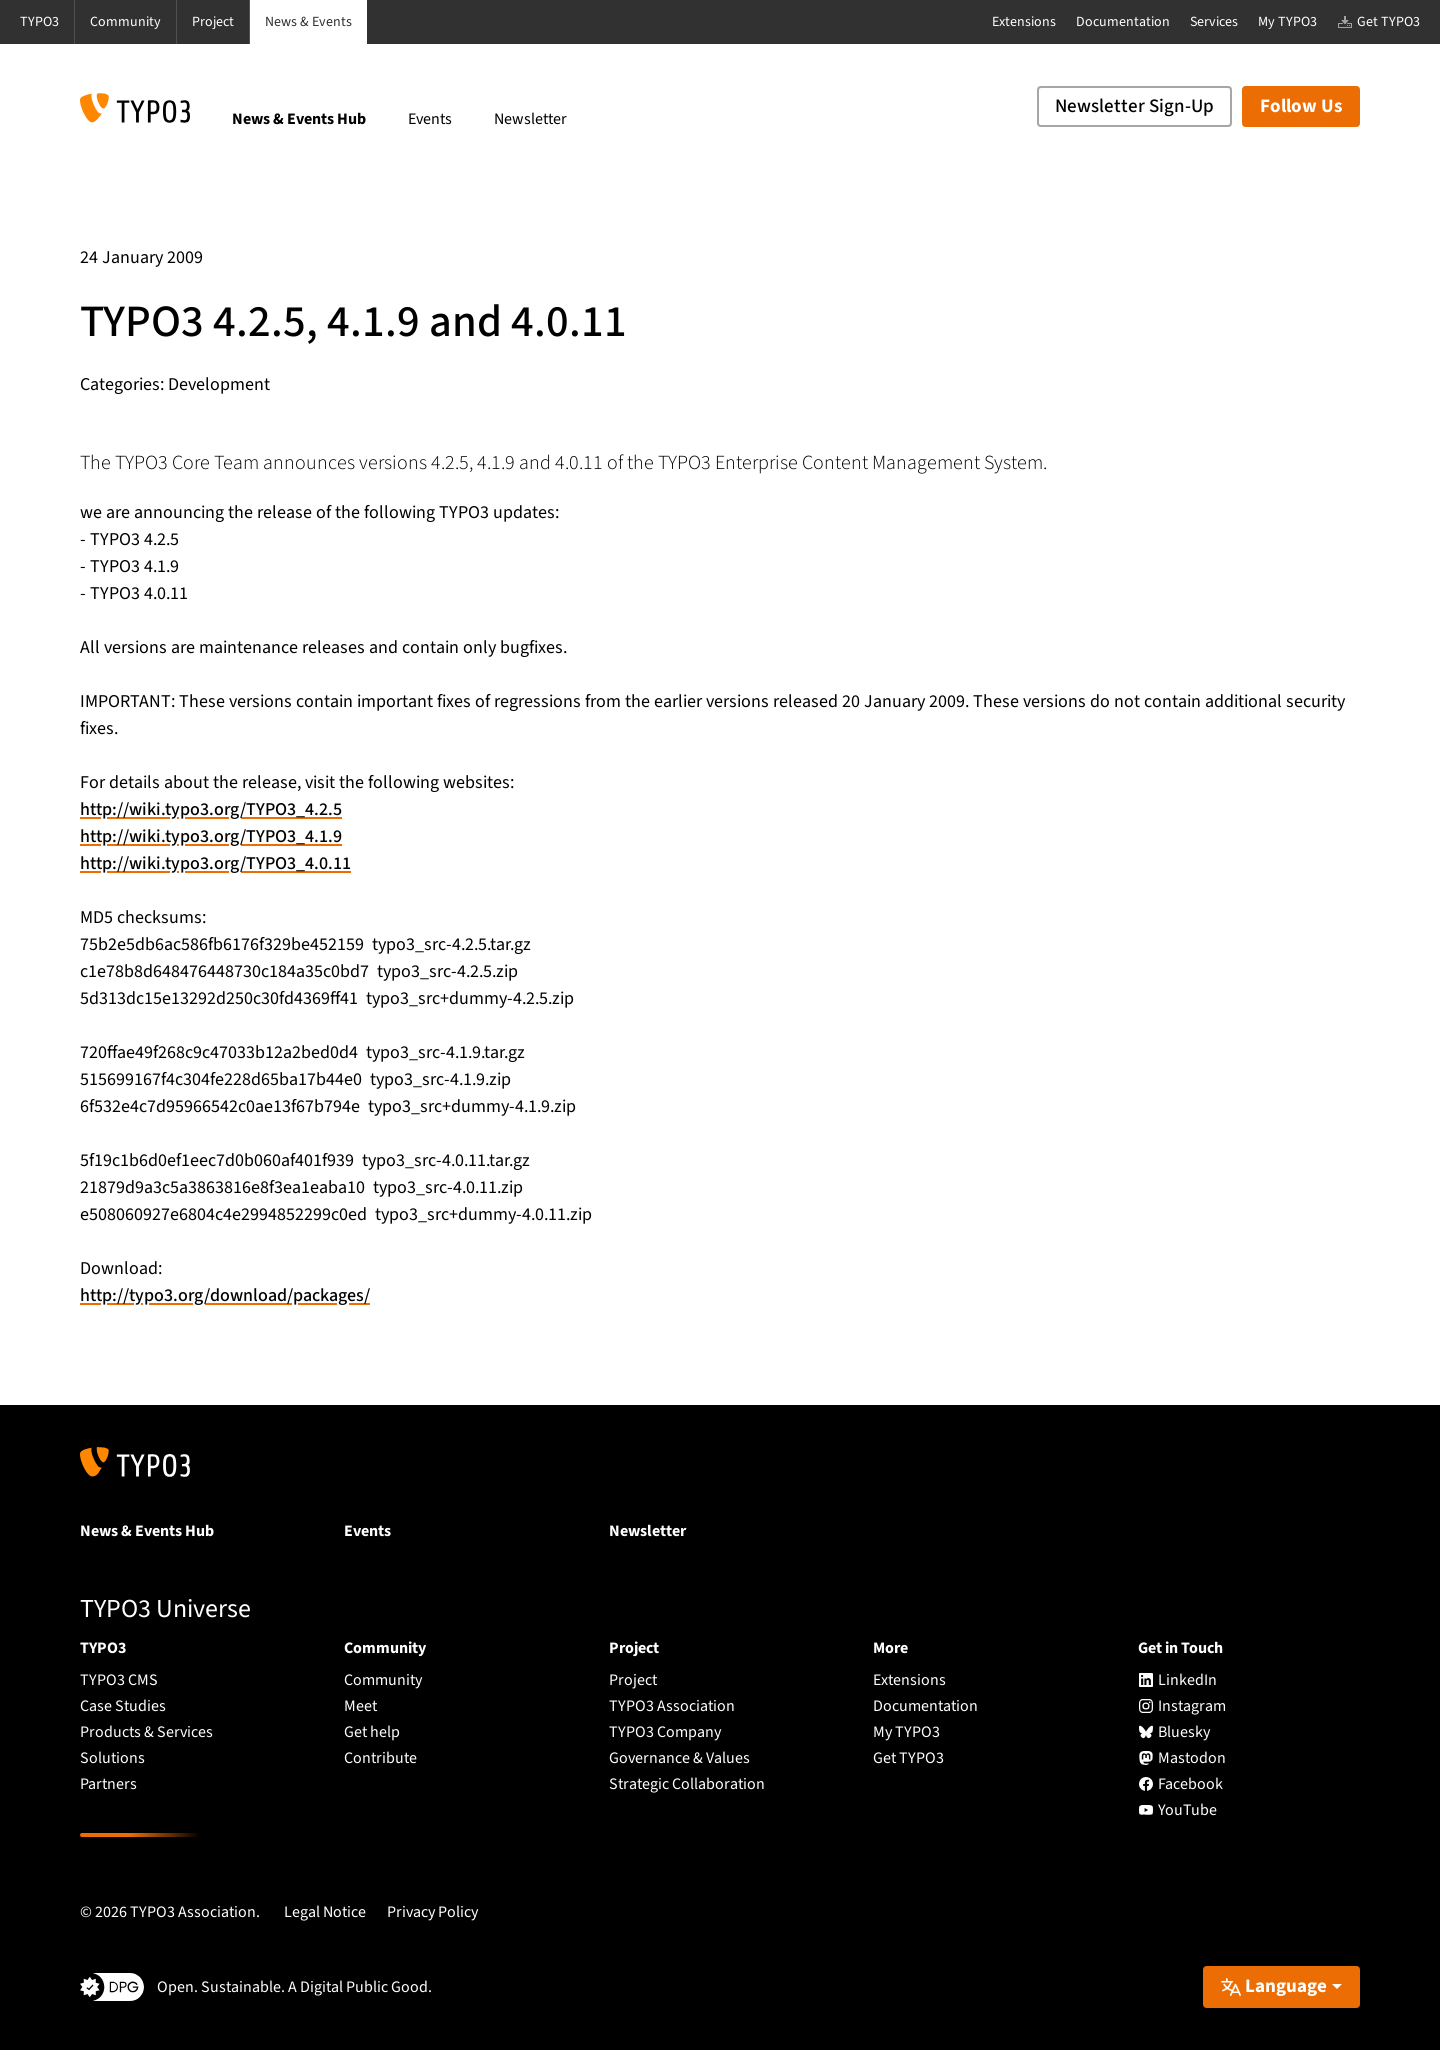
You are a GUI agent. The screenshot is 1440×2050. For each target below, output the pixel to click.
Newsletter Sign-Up (1134, 106)
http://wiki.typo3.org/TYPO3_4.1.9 (211, 836)
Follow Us (1301, 106)
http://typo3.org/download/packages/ (225, 1295)
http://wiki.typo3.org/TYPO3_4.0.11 (215, 863)
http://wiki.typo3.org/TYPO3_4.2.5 (211, 809)
